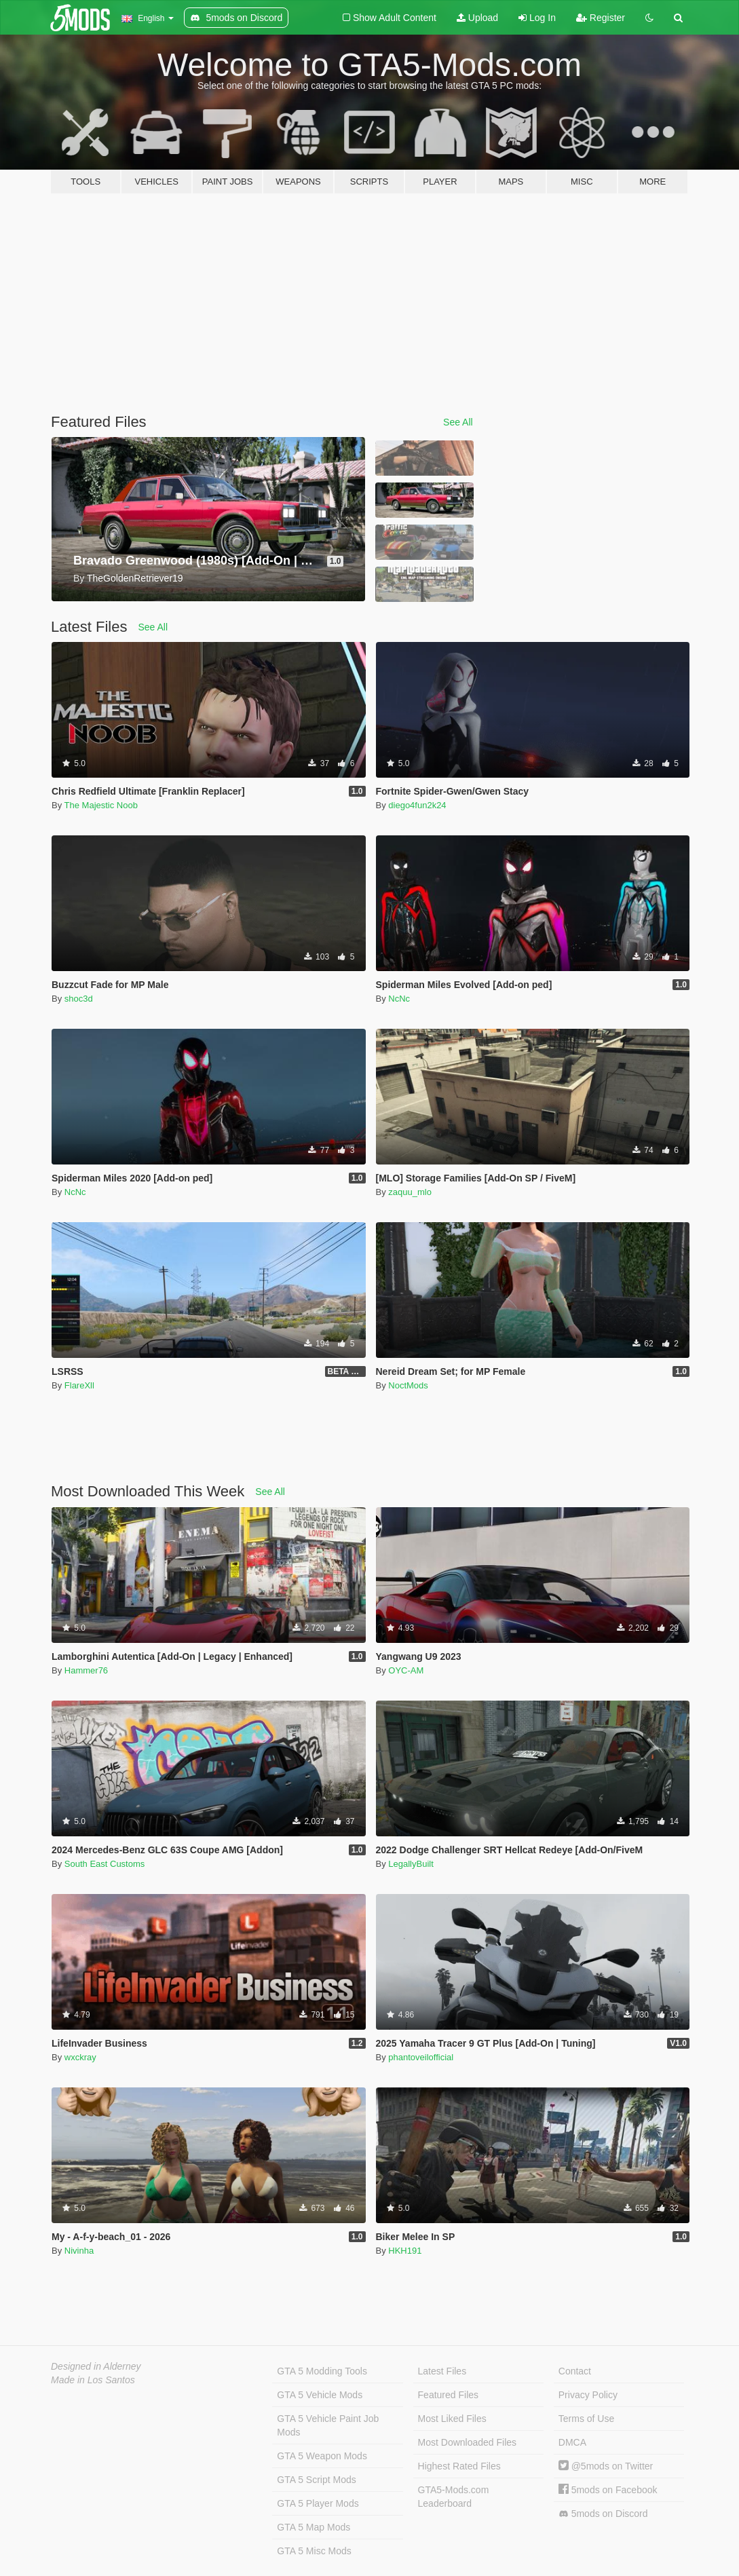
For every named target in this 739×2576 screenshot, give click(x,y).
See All (458, 422)
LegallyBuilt (411, 1864)
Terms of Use (586, 2418)
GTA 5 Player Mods (317, 2503)
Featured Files (448, 2394)
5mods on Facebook (608, 2490)
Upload (477, 17)
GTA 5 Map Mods (313, 2527)
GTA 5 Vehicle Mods (319, 2394)
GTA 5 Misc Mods (314, 2550)
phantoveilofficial (420, 2057)
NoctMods (408, 1385)
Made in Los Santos (93, 2379)
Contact (574, 2371)
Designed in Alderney (96, 2366)
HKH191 (404, 2251)
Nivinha (79, 2251)
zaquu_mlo (410, 1192)
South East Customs (104, 1864)
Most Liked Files (452, 2418)
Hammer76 (86, 1670)
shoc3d (78, 998)
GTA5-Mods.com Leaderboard (453, 2496)
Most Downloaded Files (467, 2442)
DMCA (572, 2442)
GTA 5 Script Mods (316, 2479)
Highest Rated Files (459, 2466)
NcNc (399, 998)
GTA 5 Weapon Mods (322, 2455)
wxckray (80, 2057)
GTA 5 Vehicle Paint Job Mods (328, 2425)
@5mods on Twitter (605, 2466)
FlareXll (79, 1385)
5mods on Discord (603, 2514)
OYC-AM (405, 1670)
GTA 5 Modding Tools (322, 2371)
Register (600, 17)
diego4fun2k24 (417, 805)
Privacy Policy (588, 2394)
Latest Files (442, 2371)
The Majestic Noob (101, 805)
